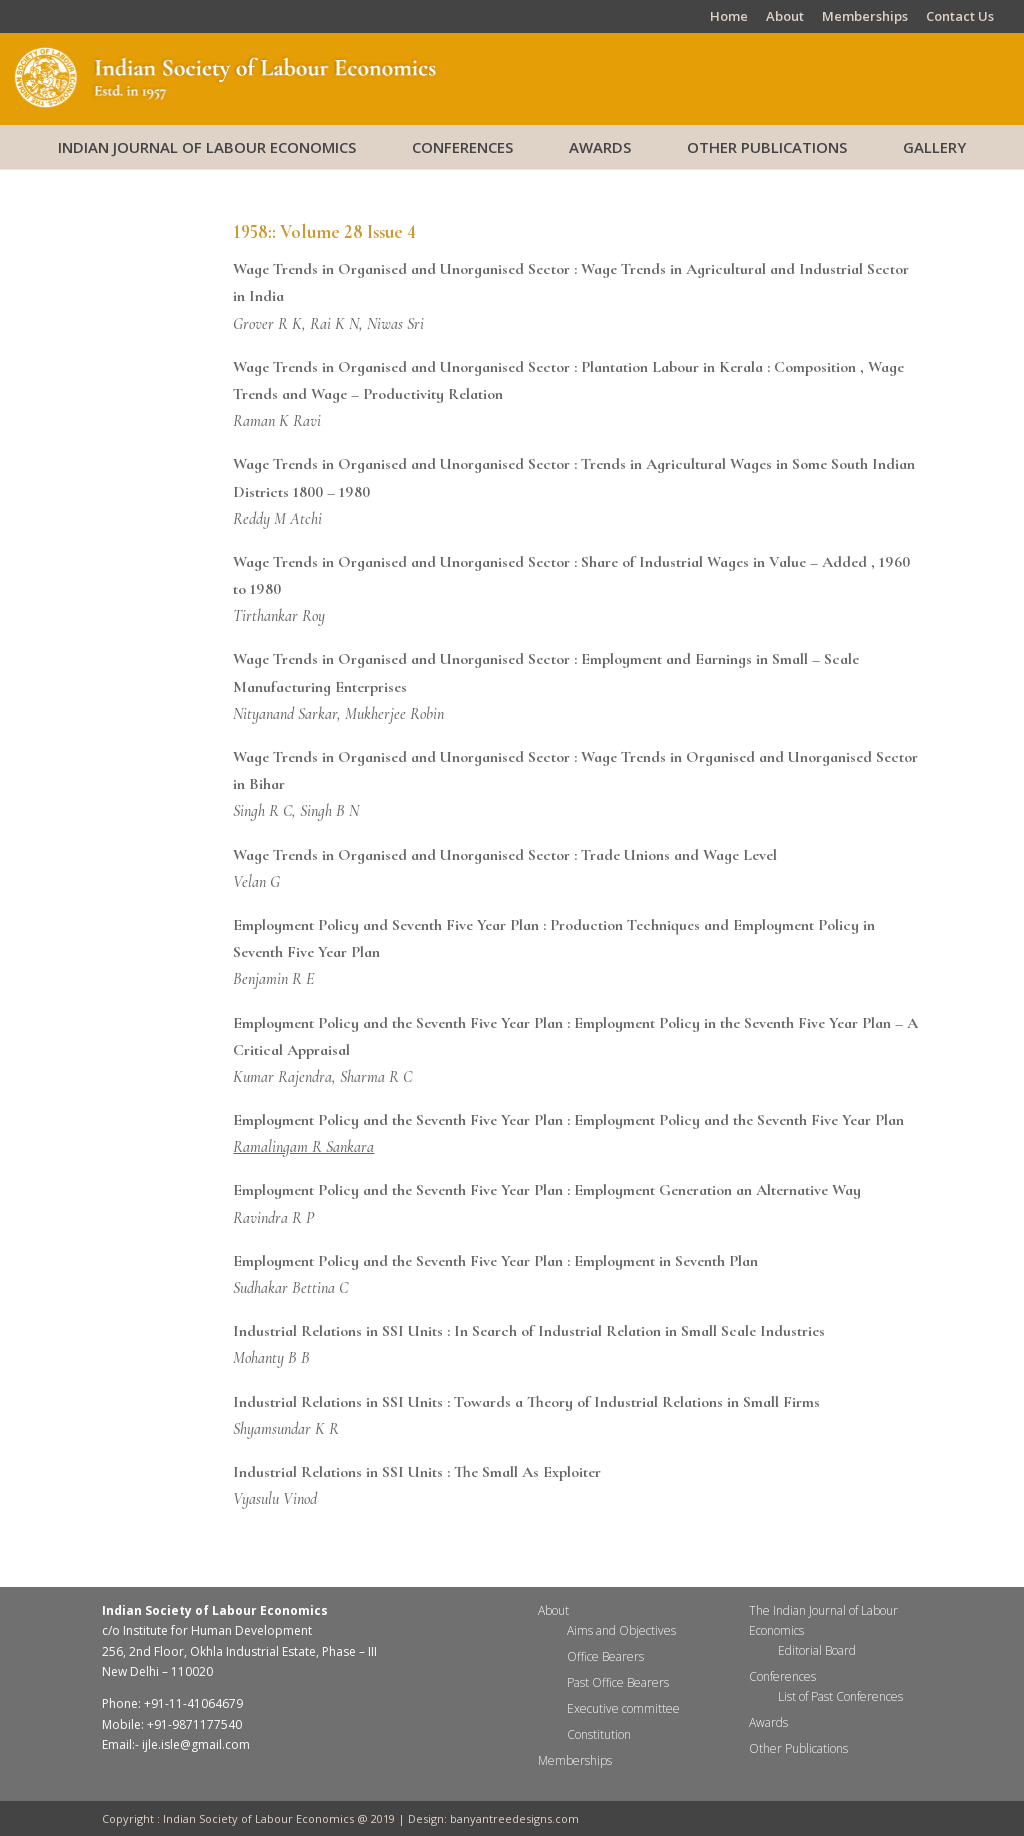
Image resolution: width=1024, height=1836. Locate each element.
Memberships (865, 17)
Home (729, 17)
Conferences (462, 147)
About (785, 17)
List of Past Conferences (840, 1696)
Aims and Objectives (621, 1630)
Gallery (934, 147)
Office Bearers (605, 1656)
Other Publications (767, 147)
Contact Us (960, 17)
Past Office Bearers (618, 1682)
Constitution (599, 1734)
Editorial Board (817, 1650)
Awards (600, 147)
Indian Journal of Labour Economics (207, 147)
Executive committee (623, 1708)
